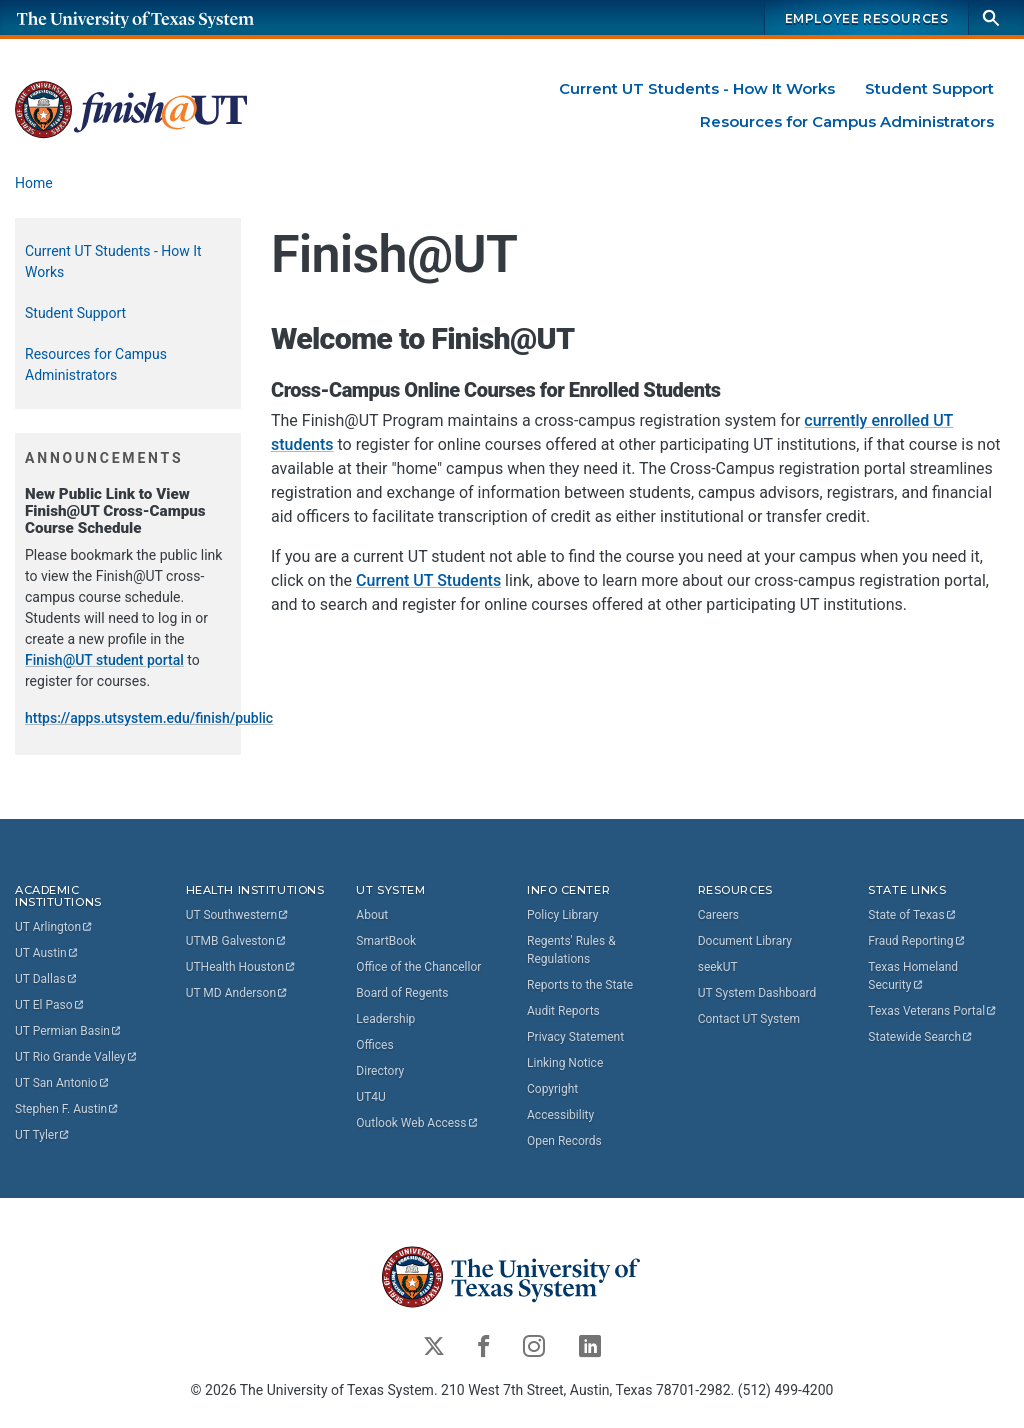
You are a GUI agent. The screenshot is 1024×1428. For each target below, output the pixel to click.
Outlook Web (417, 1122)
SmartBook (386, 940)
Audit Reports (563, 1010)
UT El (50, 1005)
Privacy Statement (575, 1036)
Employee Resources (867, 18)
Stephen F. (67, 1109)
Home (34, 183)
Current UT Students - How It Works (697, 88)
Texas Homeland (914, 975)
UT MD (237, 992)
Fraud (917, 940)
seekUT (718, 966)
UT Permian (69, 1031)
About (372, 914)
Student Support (929, 88)
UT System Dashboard (757, 992)
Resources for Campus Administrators (847, 121)
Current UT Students (428, 580)
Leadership (385, 1018)
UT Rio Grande (77, 1057)
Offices (374, 1044)
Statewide (921, 1036)
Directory (380, 1070)
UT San (62, 1083)
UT (54, 927)
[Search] (991, 17)
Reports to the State (580, 984)
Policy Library (562, 914)
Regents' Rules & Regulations (571, 949)
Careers (718, 914)
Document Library (745, 940)
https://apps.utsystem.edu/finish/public (149, 718)
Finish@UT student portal (104, 660)
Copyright (552, 1088)
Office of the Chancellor (418, 966)
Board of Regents (402, 992)
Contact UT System (749, 1018)
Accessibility (560, 1114)
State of (912, 914)
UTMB (237, 940)
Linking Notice (565, 1062)
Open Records (564, 1140)
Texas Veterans (933, 1010)
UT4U (370, 1096)
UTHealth (241, 966)
